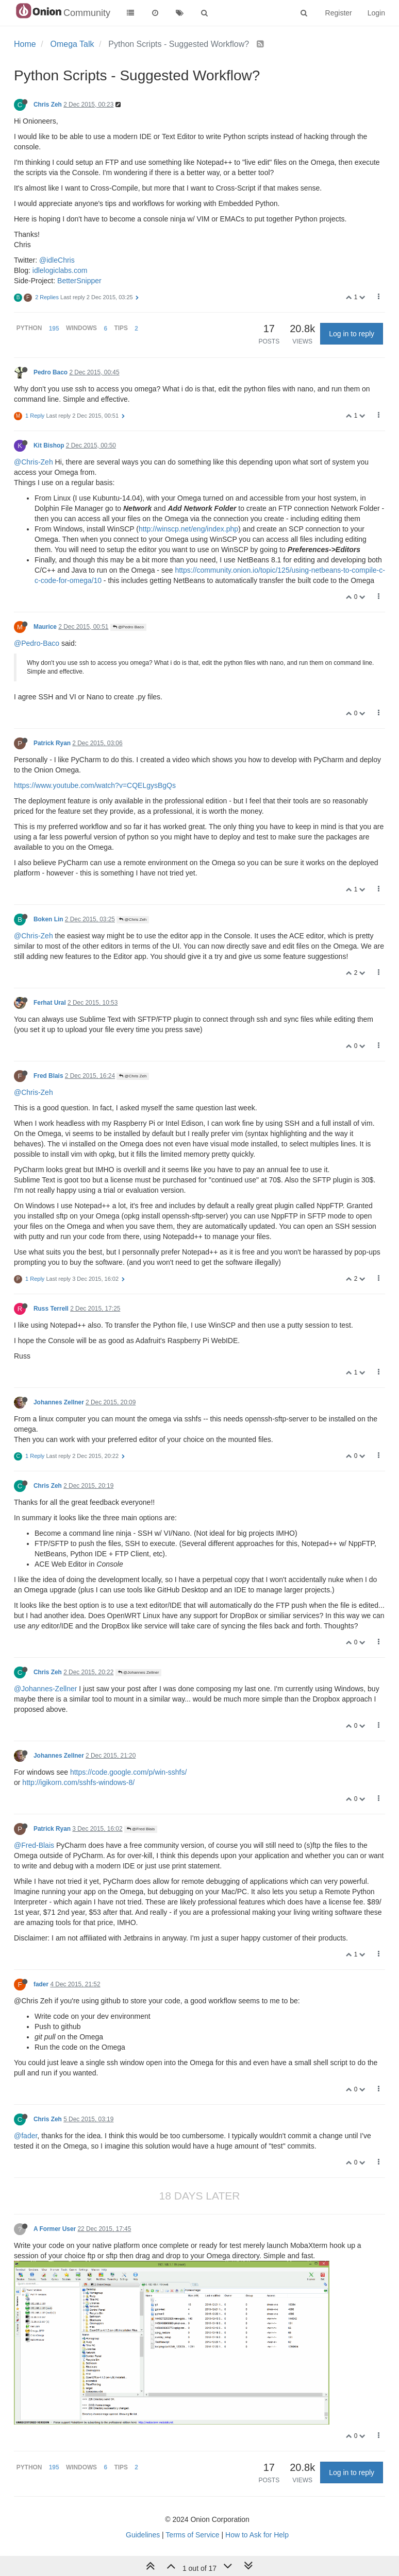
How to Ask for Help (257, 2535)
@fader (25, 2136)
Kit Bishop (49, 445)
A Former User (55, 2228)
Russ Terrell (51, 1308)
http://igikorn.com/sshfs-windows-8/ (78, 1782)
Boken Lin (48, 919)
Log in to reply (351, 334)
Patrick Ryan (52, 743)
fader (41, 1984)
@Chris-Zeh (33, 462)
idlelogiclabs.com (60, 270)
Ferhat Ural (50, 1002)
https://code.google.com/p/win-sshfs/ (128, 1772)
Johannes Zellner (59, 1402)
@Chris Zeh (132, 919)
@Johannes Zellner (138, 1672)
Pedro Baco (51, 372)
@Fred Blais (141, 1829)
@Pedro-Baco (36, 643)
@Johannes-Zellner (45, 1689)
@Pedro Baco (128, 627)
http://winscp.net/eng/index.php (188, 529)
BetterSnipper (79, 281)
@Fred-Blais (34, 1845)
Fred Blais (48, 1075)
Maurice (45, 626)
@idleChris (57, 260)
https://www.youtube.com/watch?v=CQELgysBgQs (95, 785)
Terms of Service (192, 2535)
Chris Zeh (48, 104)
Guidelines (143, 2535)
